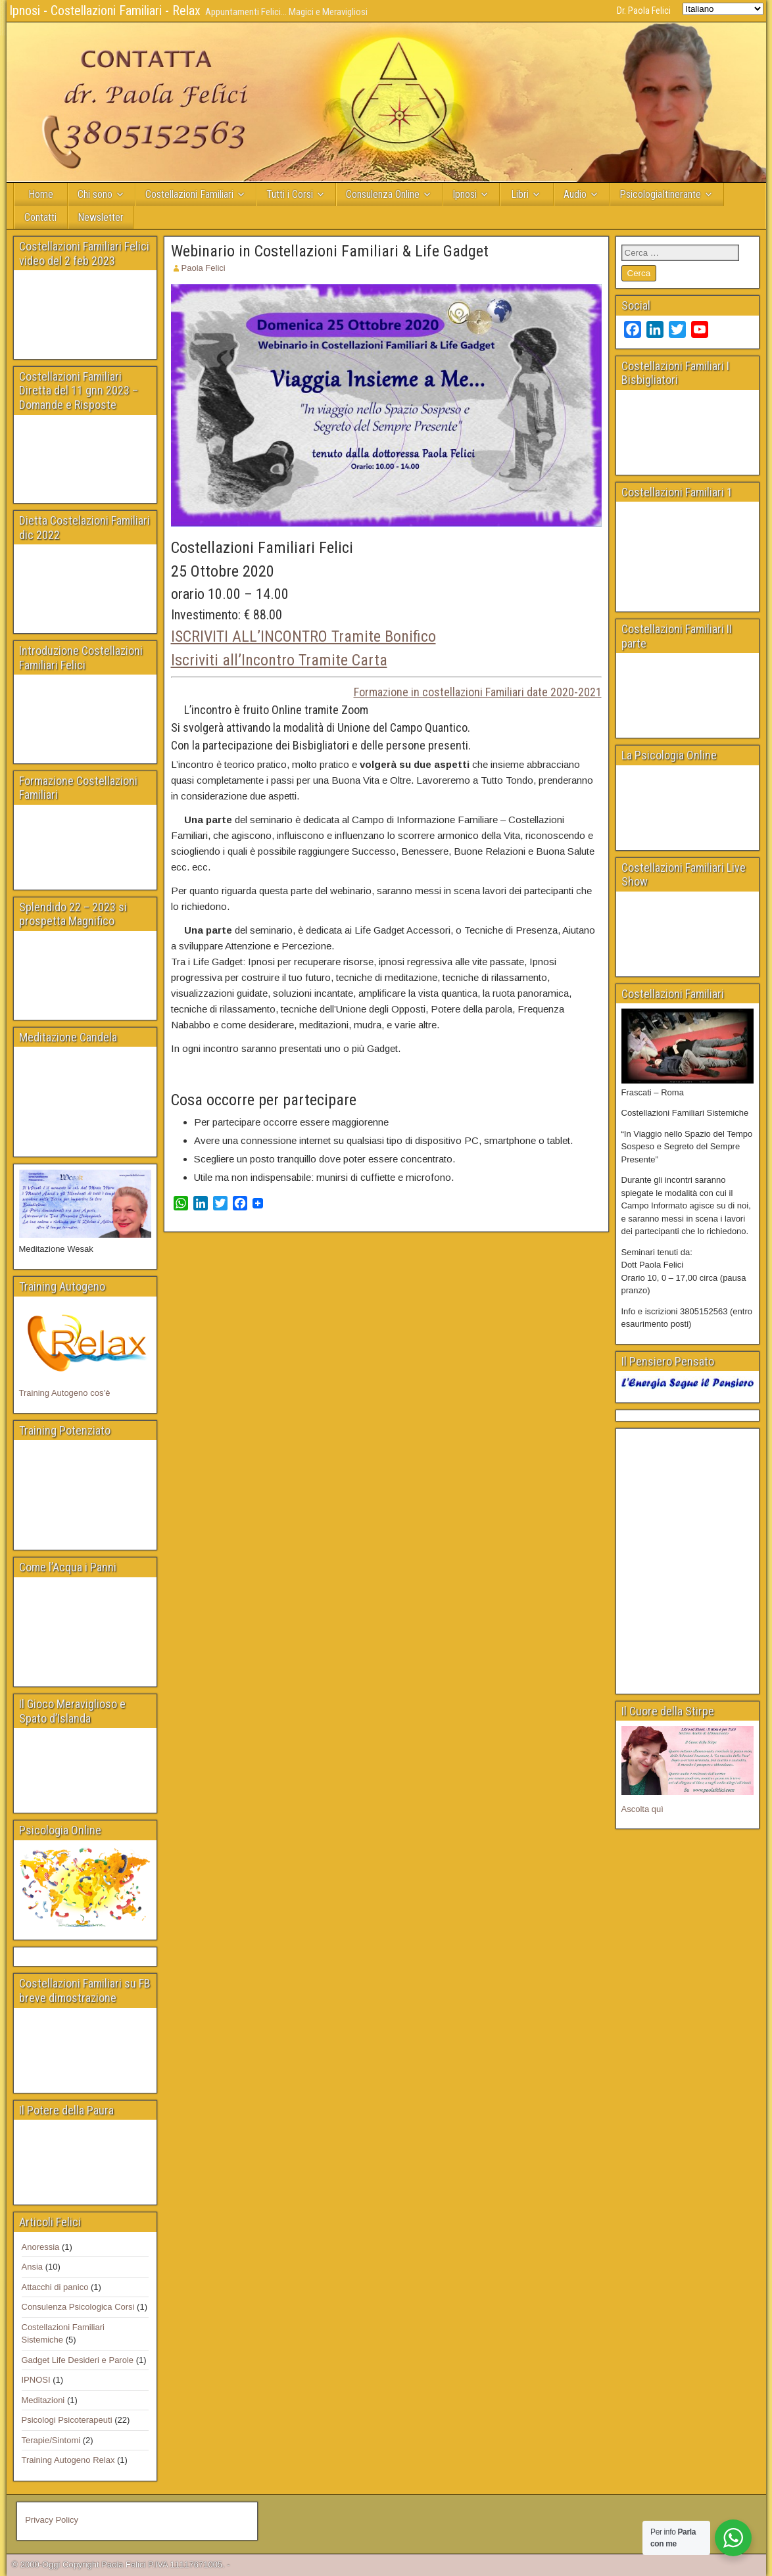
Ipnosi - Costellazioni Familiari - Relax (105, 10)
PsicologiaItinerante (660, 194)
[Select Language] (723, 9)
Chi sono (95, 194)
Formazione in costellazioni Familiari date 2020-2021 (478, 692)
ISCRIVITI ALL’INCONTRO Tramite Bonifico (303, 636)
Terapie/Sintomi (51, 2440)
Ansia (32, 2267)
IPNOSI (36, 2380)
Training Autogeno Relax (68, 2460)
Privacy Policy (51, 2520)
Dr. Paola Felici (644, 10)
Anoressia (41, 2247)
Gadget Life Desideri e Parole (78, 2360)
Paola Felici (203, 268)
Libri (520, 194)
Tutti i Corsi (289, 194)
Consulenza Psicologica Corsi (78, 2307)
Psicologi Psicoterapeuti (67, 2420)
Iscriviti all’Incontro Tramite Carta (279, 660)
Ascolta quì (642, 1809)
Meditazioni (43, 2400)
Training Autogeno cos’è (64, 1393)
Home (40, 194)
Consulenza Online (383, 194)
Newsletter (101, 217)
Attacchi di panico (55, 2287)
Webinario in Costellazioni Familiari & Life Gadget (330, 251)
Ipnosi (464, 194)
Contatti (40, 217)
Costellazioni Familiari (189, 194)
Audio (575, 194)
